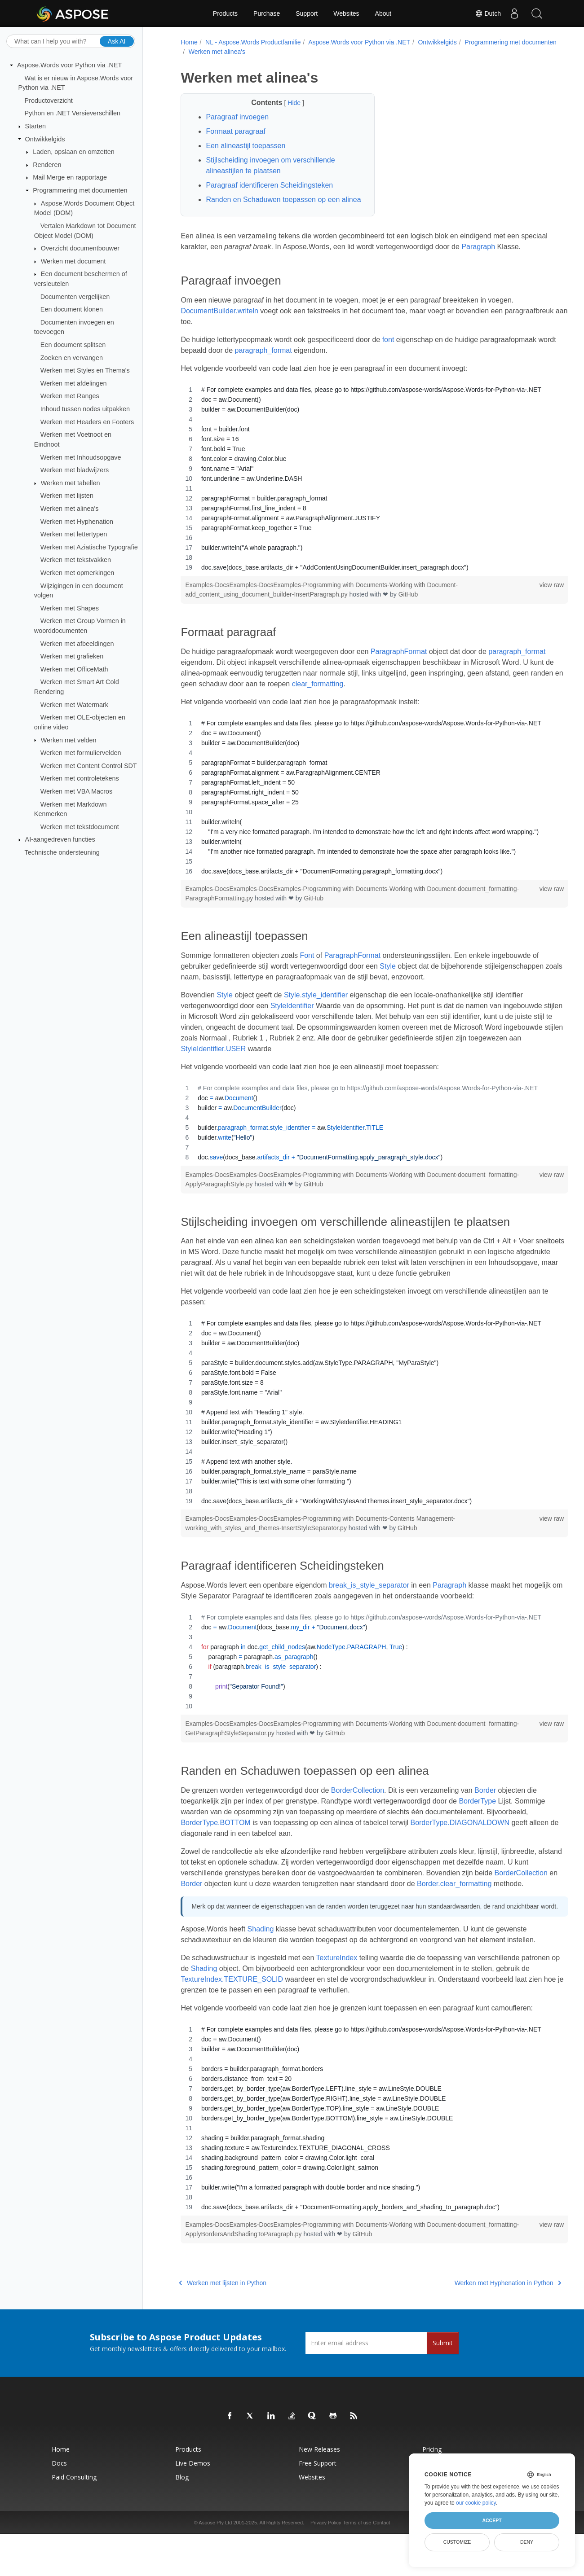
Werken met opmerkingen (77, 572)
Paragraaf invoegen (235, 117)
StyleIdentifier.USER (345, 1070)
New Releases (319, 2491)
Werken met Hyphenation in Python (479, 2324)
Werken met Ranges (69, 395)
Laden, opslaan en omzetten (74, 151)
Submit (443, 2384)
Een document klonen (71, 309)
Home (187, 42)
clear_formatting (453, 705)
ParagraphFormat (397, 673)
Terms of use (357, 2564)
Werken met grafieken (72, 656)
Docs (59, 2505)
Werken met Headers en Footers (87, 421)
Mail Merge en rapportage (70, 177)
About (383, 13)
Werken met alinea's (69, 508)
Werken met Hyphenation (76, 521)
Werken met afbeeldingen (77, 643)
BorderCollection (355, 1812)
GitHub (406, 615)
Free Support (317, 2505)
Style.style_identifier (314, 1016)
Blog (182, 2519)
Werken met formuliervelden (80, 752)
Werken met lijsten (66, 495)
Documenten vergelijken (75, 296)
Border (484, 1812)
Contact (381, 2564)
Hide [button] (286, 102)
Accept (491, 2520)
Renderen (47, 164)
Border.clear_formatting (216, 1916)
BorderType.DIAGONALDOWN (229, 1855)
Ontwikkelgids (45, 138)
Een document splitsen (73, 344)
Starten (35, 126)
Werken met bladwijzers (74, 470)
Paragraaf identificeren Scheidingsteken (268, 185)
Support (307, 13)
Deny (526, 2542)
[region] (359, 500)
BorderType (476, 1822)
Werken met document (73, 261)
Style (386, 988)
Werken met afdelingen (73, 383)
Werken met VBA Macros (76, 791)
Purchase (266, 13)
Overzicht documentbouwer (80, 248)
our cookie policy (476, 2503)
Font (305, 977)
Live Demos (192, 2505)
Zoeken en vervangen (71, 357)
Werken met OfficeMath (74, 669)
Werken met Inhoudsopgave (80, 457)
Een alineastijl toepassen (244, 145)
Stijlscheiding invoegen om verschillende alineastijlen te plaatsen (268, 165)
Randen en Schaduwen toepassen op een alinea (271, 205)
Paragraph (505, 257)
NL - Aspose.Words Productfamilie (251, 42)
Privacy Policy (325, 2564)
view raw (523, 606)
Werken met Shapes (69, 608)
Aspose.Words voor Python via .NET (69, 65)
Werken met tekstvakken (75, 559)
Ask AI (117, 40)
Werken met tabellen (70, 483)
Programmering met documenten (80, 190)
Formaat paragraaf (234, 131)
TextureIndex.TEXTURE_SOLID (266, 2021)
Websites (346, 13)
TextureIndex (335, 1999)
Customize (457, 2542)
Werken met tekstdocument (79, 826)
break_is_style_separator (367, 1607)
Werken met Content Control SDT (88, 765)
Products (225, 13)
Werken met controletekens (79, 778)
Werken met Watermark (74, 704)
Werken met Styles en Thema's (85, 370)
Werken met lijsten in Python (221, 2324)
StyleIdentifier (290, 1027)
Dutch (488, 13)
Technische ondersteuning (62, 852)
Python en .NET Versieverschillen (72, 113)
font (386, 361)
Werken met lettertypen (73, 534)
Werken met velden (69, 739)
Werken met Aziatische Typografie (89, 547)
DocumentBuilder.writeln (218, 332)
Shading (259, 1971)
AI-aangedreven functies (60, 839)
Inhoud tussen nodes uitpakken (85, 409)
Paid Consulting (74, 2519)
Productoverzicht (49, 100)
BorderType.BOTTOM (257, 1844)
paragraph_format (281, 372)
